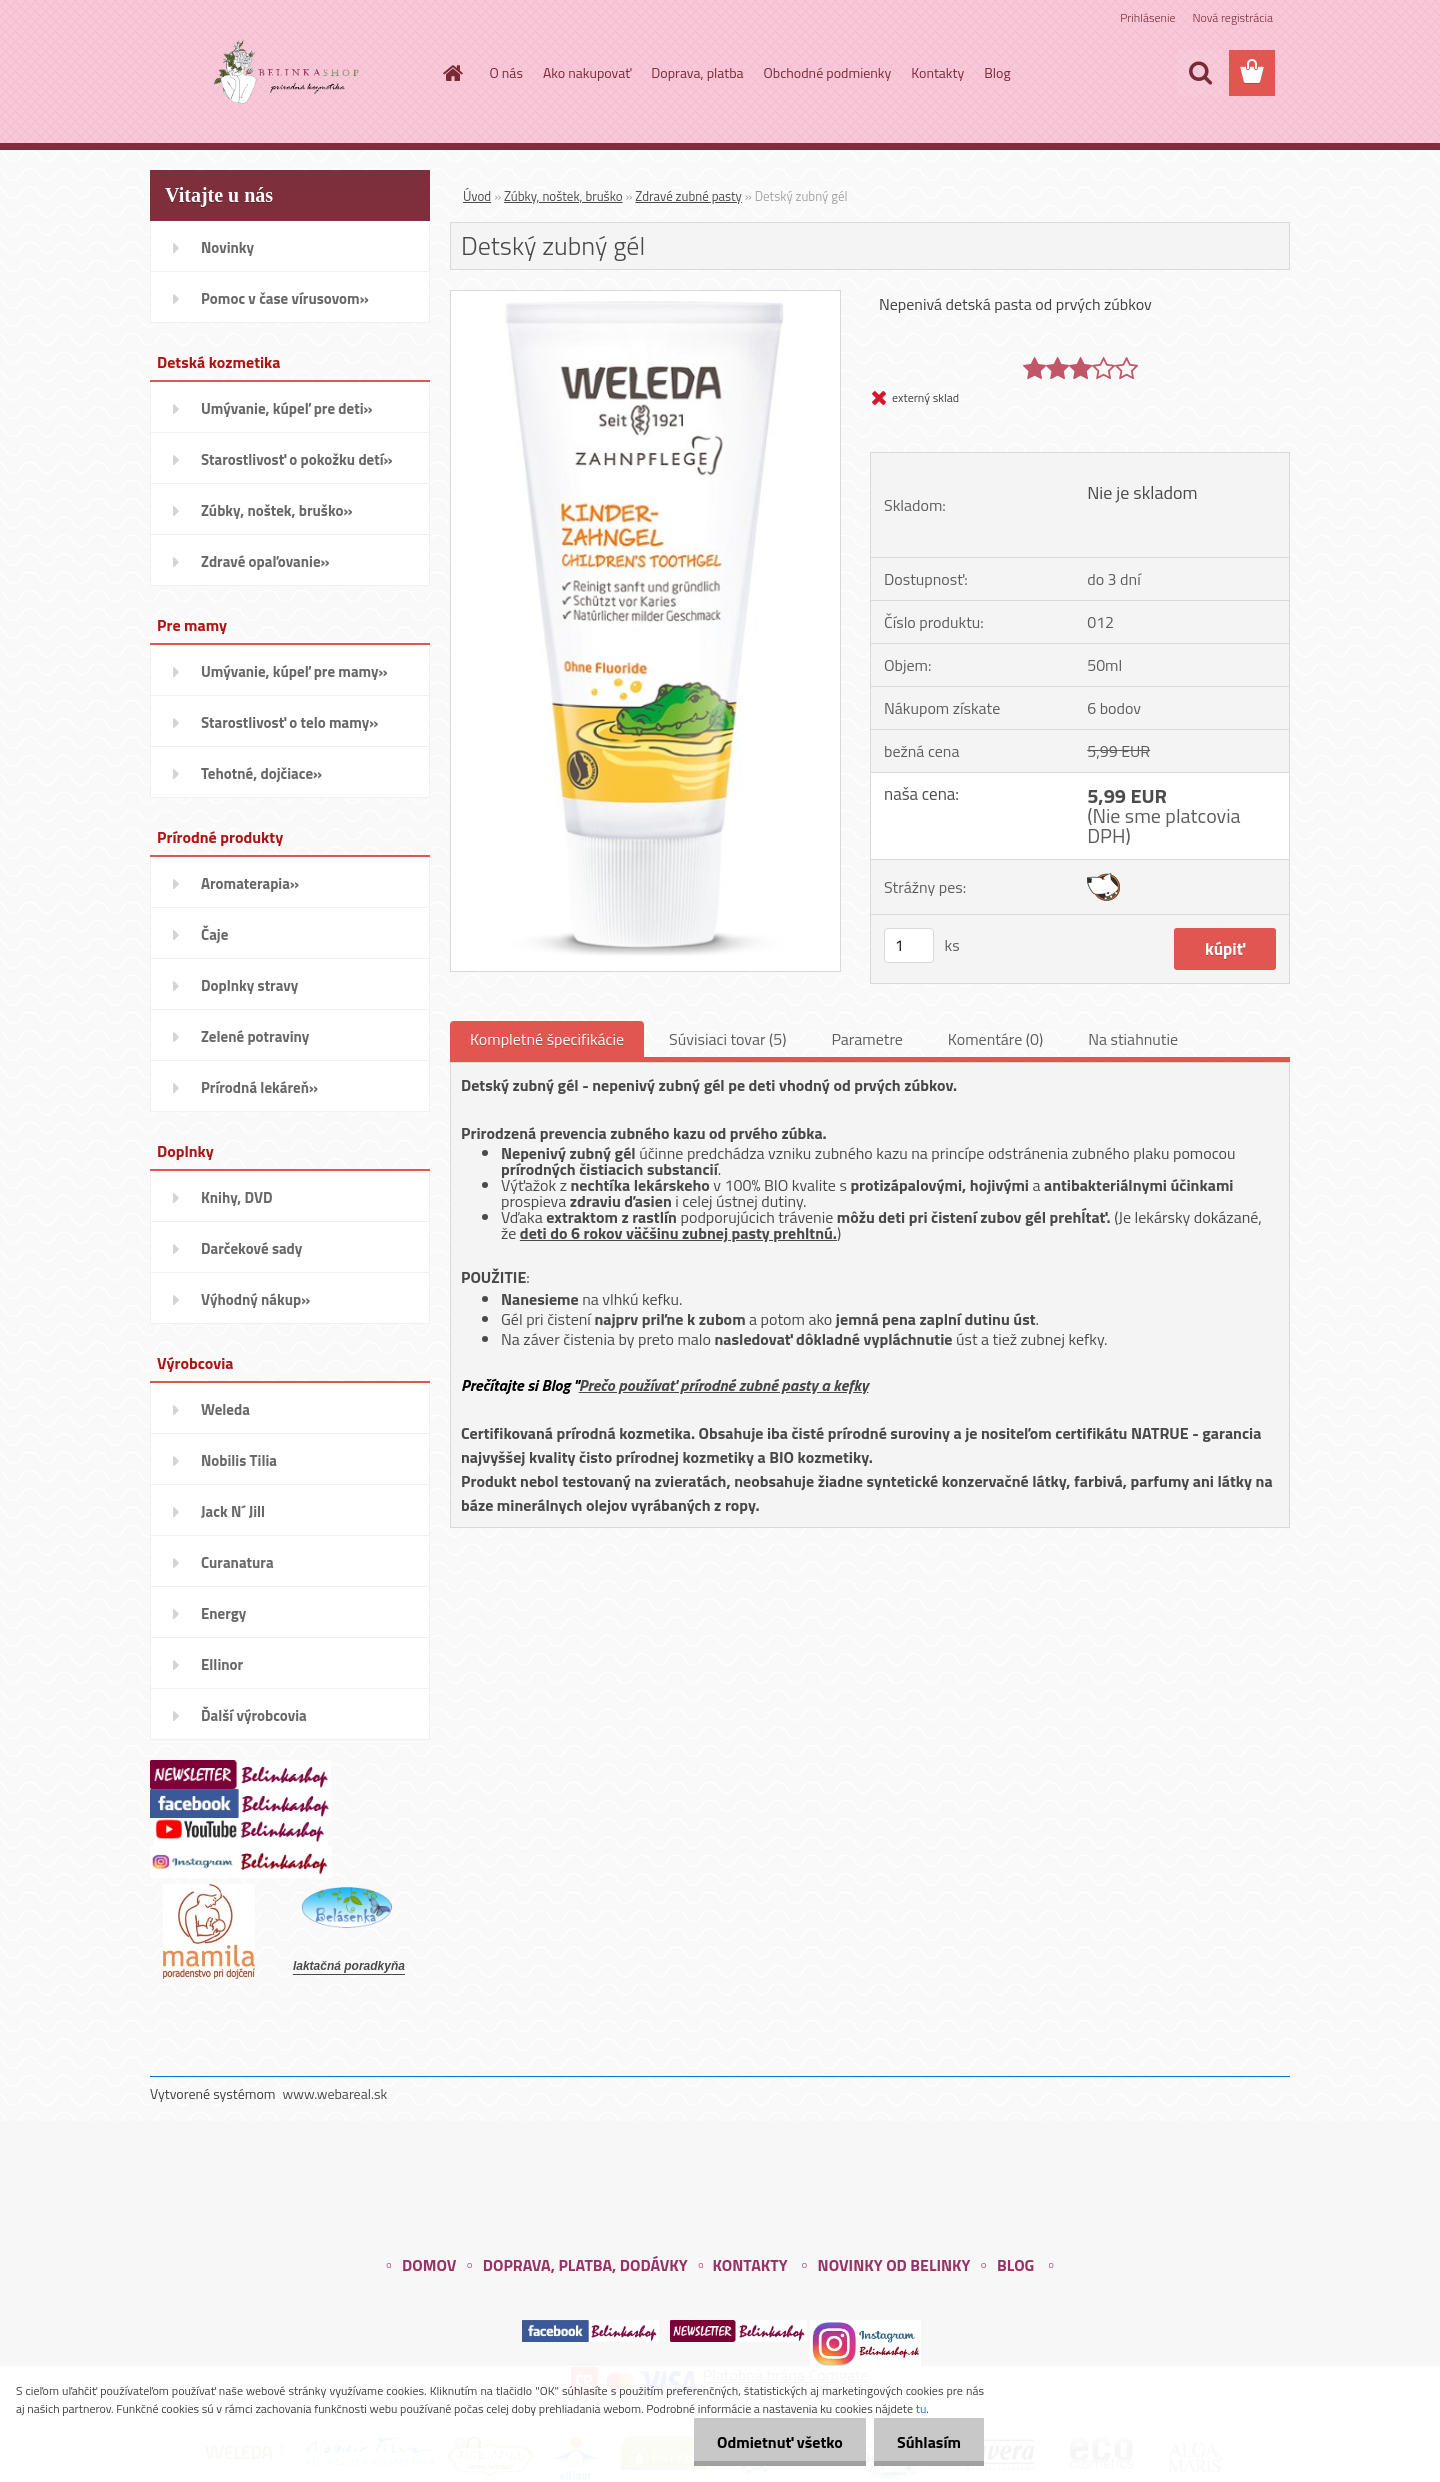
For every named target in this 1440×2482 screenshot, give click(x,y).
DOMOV (429, 2265)
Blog (997, 72)
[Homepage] (452, 73)
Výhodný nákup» (255, 1299)
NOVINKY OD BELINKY (894, 2265)
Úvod (477, 196)
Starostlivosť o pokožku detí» (297, 459)
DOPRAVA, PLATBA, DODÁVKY (585, 2265)
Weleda (225, 1409)
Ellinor (222, 1664)
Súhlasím (927, 2442)
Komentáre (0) (995, 1039)
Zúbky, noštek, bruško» (277, 510)
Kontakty (937, 72)
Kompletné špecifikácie (547, 1039)
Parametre (866, 1039)
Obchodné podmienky (828, 72)
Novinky (227, 247)
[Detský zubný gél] (645, 299)
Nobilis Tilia (239, 1460)
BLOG (1015, 2265)
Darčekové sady (251, 1248)
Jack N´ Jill (233, 1511)
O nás (506, 72)
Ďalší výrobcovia (254, 1715)
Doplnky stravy (249, 985)
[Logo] (287, 74)
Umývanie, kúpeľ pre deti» (287, 408)
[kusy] (909, 945)
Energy (223, 1613)
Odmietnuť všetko (774, 2442)
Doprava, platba (697, 72)
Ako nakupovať (587, 72)
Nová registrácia (1232, 17)
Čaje (214, 934)
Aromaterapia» (250, 883)
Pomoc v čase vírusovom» (285, 298)
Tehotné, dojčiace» (261, 773)
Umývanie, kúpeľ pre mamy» (294, 671)
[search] (1200, 73)
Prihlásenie (1147, 17)
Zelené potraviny (255, 1036)
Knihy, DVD (237, 1197)
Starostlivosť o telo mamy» (289, 722)
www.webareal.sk (335, 2093)
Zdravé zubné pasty (688, 196)
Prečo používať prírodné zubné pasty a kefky (724, 1385)
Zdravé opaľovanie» (265, 561)
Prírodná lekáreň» (259, 1087)
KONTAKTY (749, 2265)
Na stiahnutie (1133, 1039)
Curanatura (237, 1562)
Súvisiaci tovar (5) (727, 1039)
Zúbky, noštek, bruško (563, 196)
